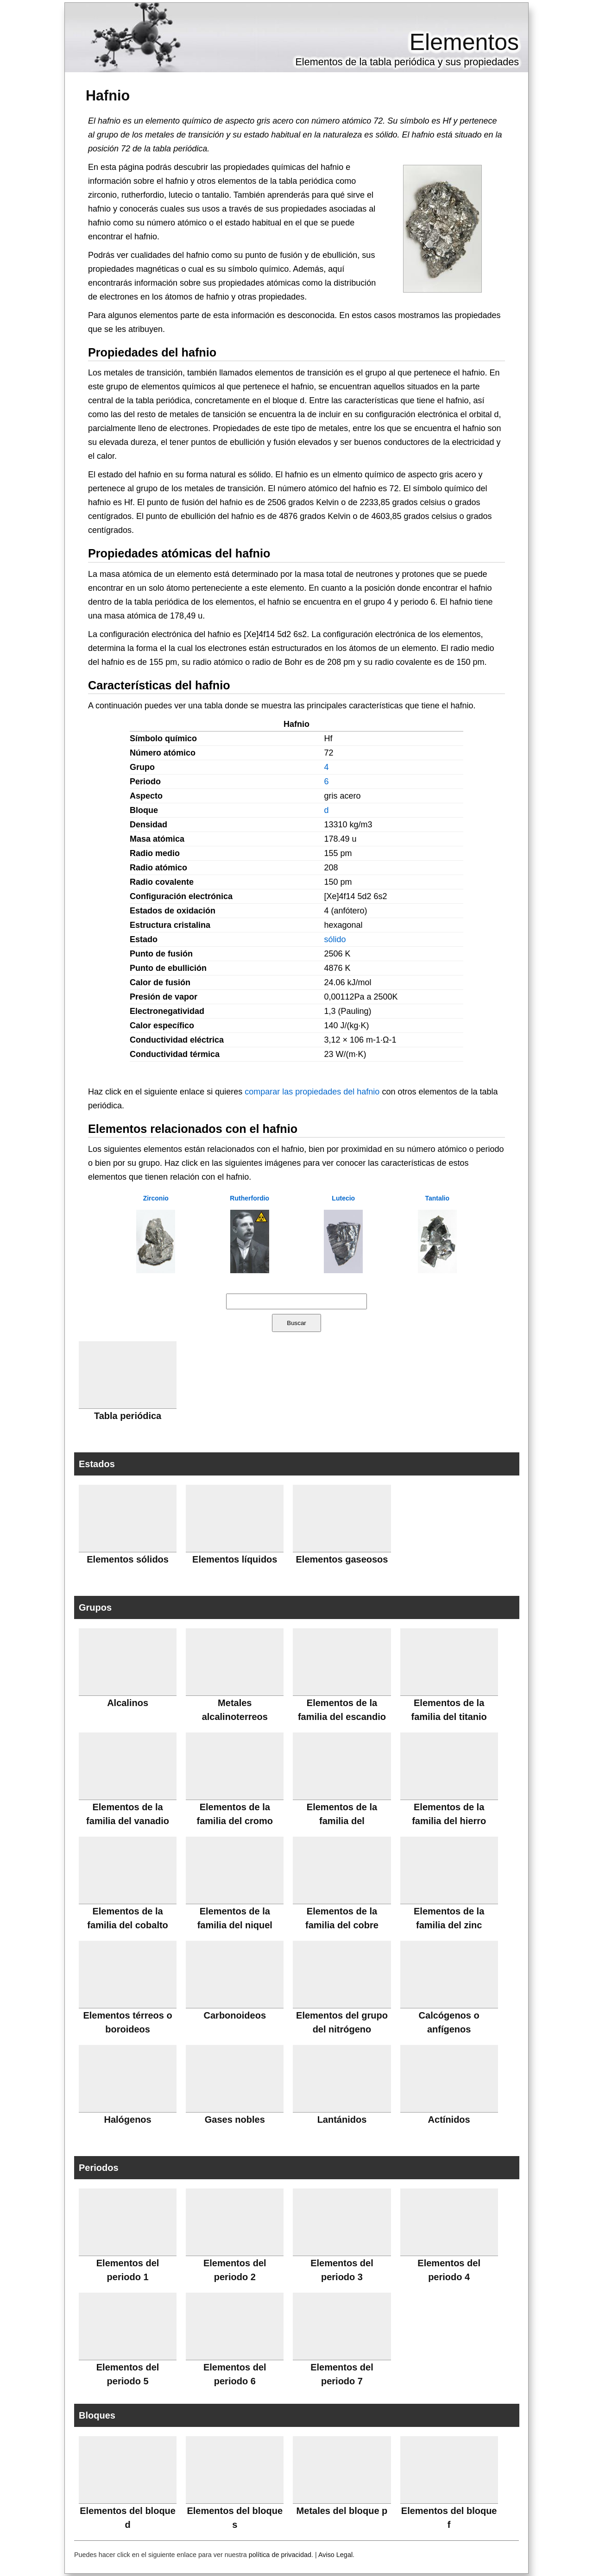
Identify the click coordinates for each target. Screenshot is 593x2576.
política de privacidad (280, 2554)
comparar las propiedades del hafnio (312, 1091)
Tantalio (437, 1198)
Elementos (464, 42)
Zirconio (156, 1198)
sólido (335, 939)
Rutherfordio (249, 1198)
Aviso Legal (335, 2554)
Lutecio (343, 1198)
